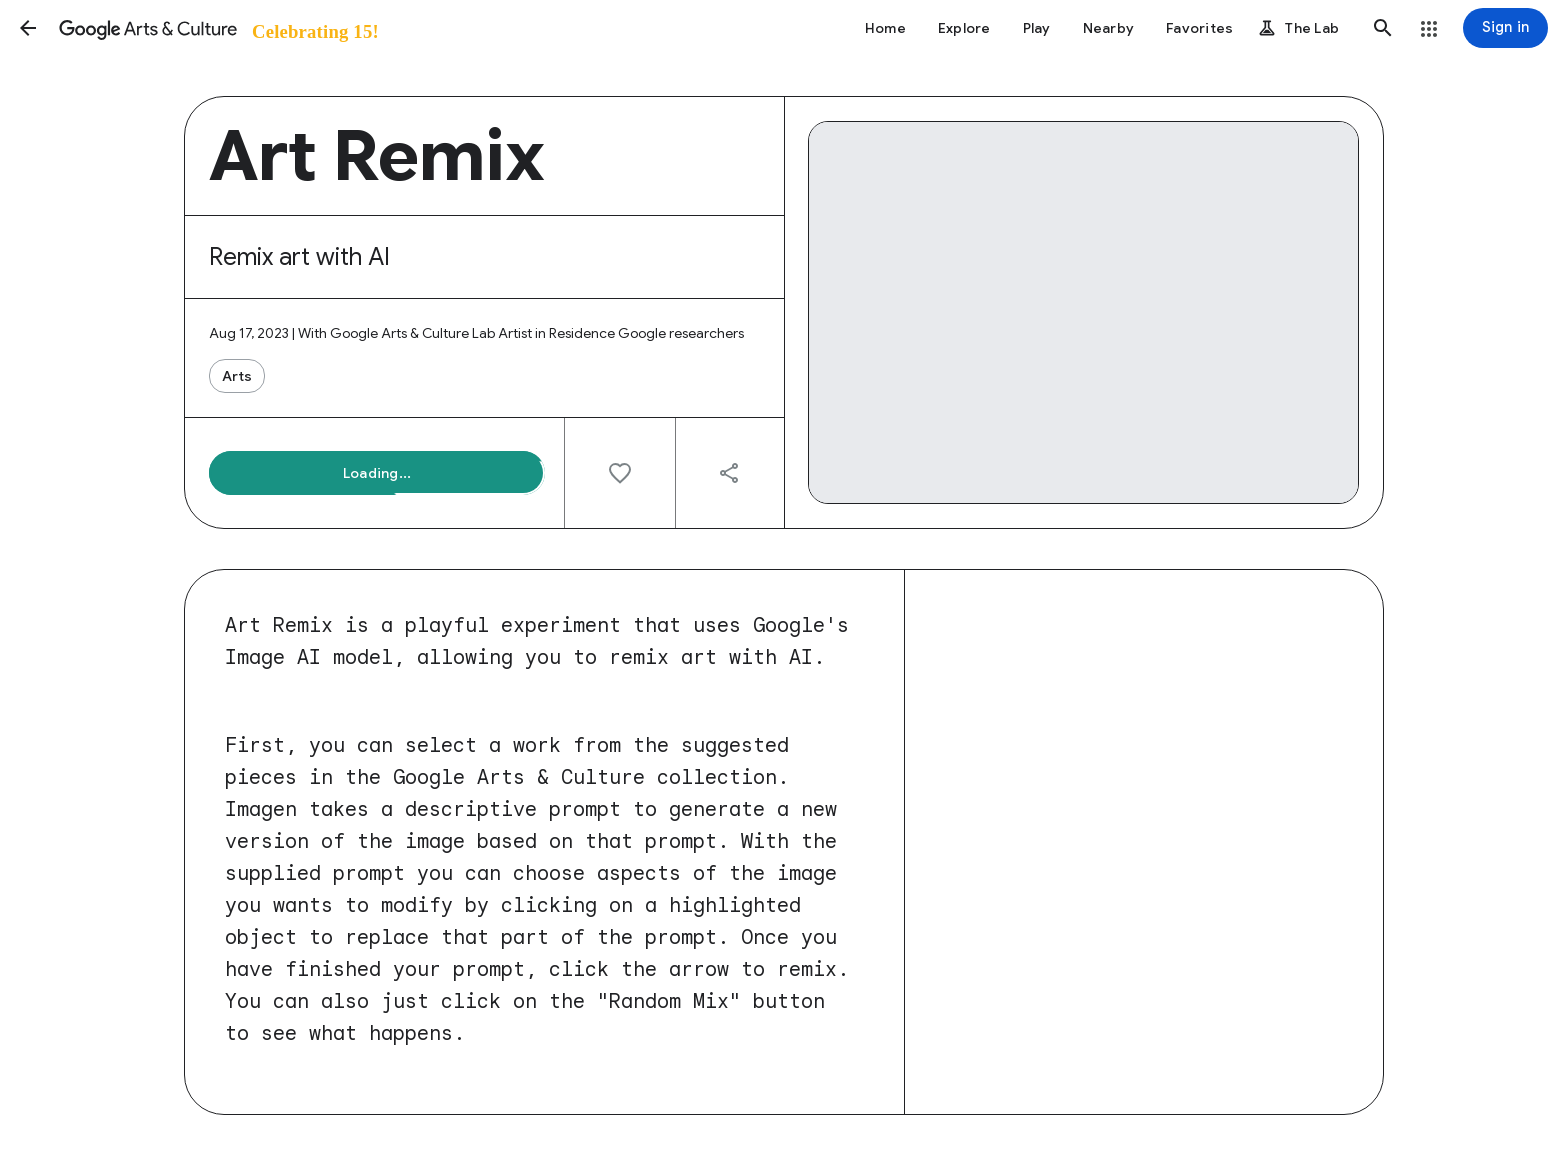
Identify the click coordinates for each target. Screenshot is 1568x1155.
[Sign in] (1505, 28)
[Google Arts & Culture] (217, 28)
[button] (28, 28)
